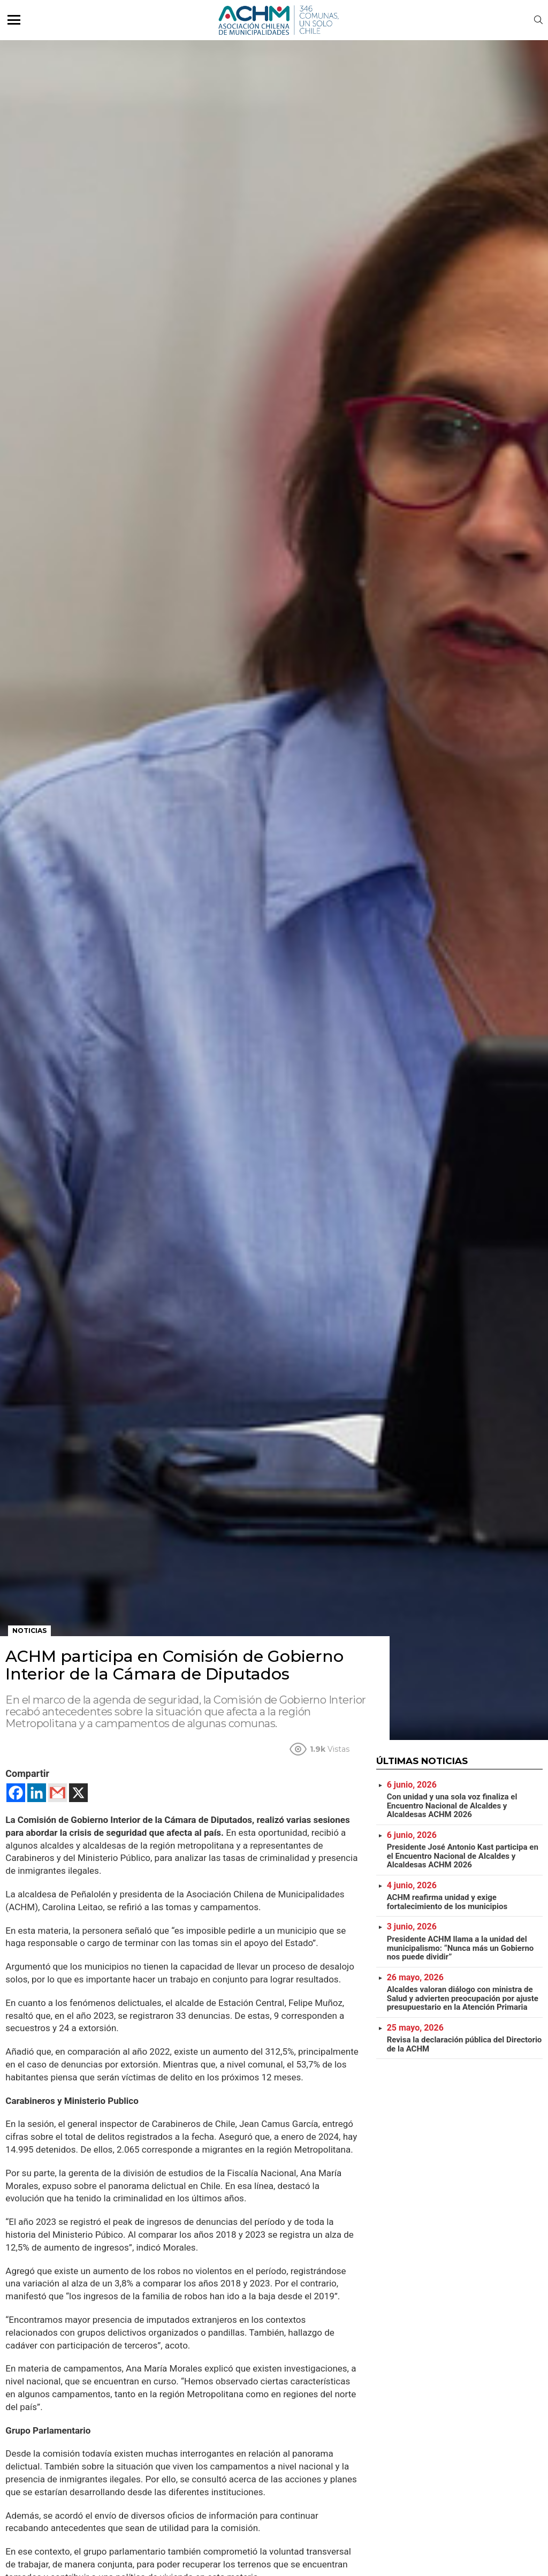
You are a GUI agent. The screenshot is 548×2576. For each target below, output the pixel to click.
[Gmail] (57, 1792)
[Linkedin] (36, 1792)
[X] (78, 1792)
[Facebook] (15, 1792)
